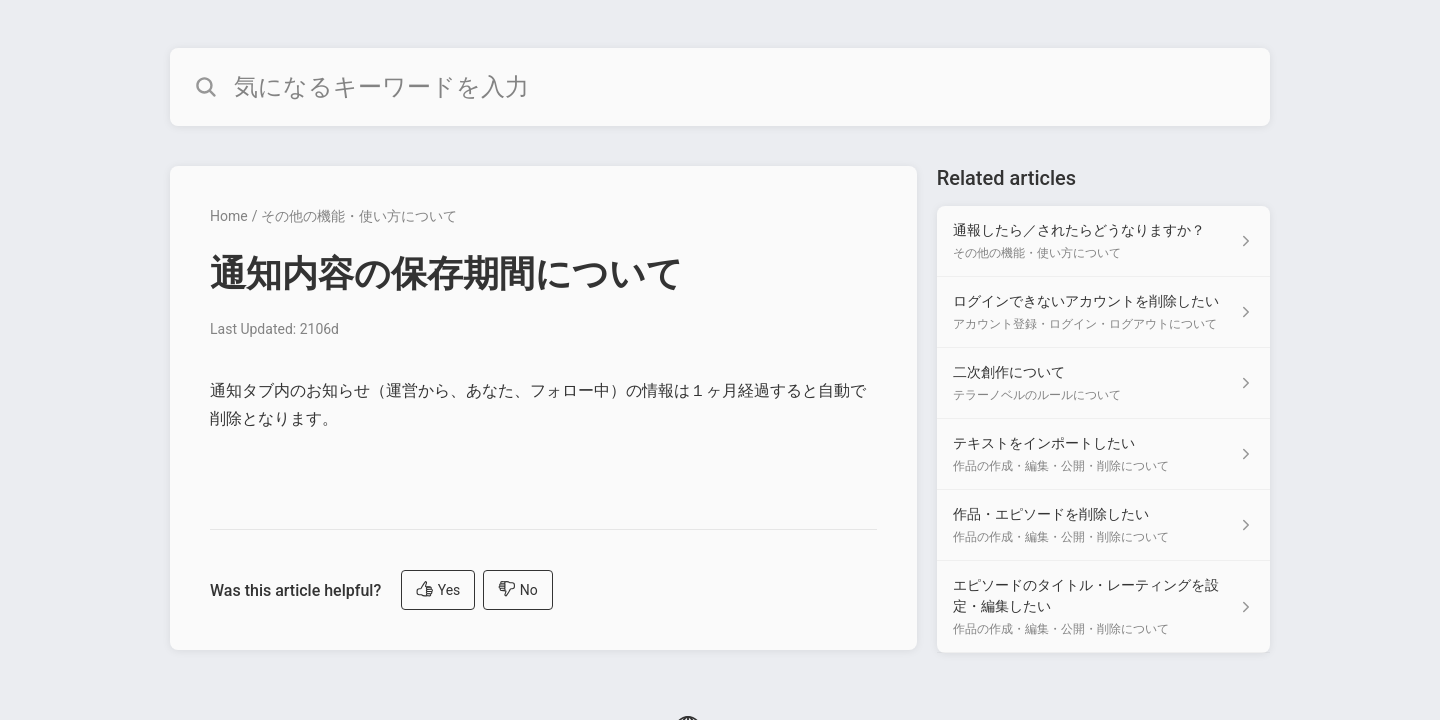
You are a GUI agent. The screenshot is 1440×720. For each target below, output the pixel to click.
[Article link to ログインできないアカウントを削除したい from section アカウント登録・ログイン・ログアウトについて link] (1103, 312)
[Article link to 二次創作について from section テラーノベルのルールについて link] (1103, 383)
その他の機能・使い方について (359, 216)
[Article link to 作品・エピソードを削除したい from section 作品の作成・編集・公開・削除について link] (1103, 525)
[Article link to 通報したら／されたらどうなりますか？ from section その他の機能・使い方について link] (1103, 241)
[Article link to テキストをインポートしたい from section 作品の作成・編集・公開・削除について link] (1103, 454)
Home (229, 216)
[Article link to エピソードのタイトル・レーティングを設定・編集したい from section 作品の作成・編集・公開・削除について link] (1103, 607)
